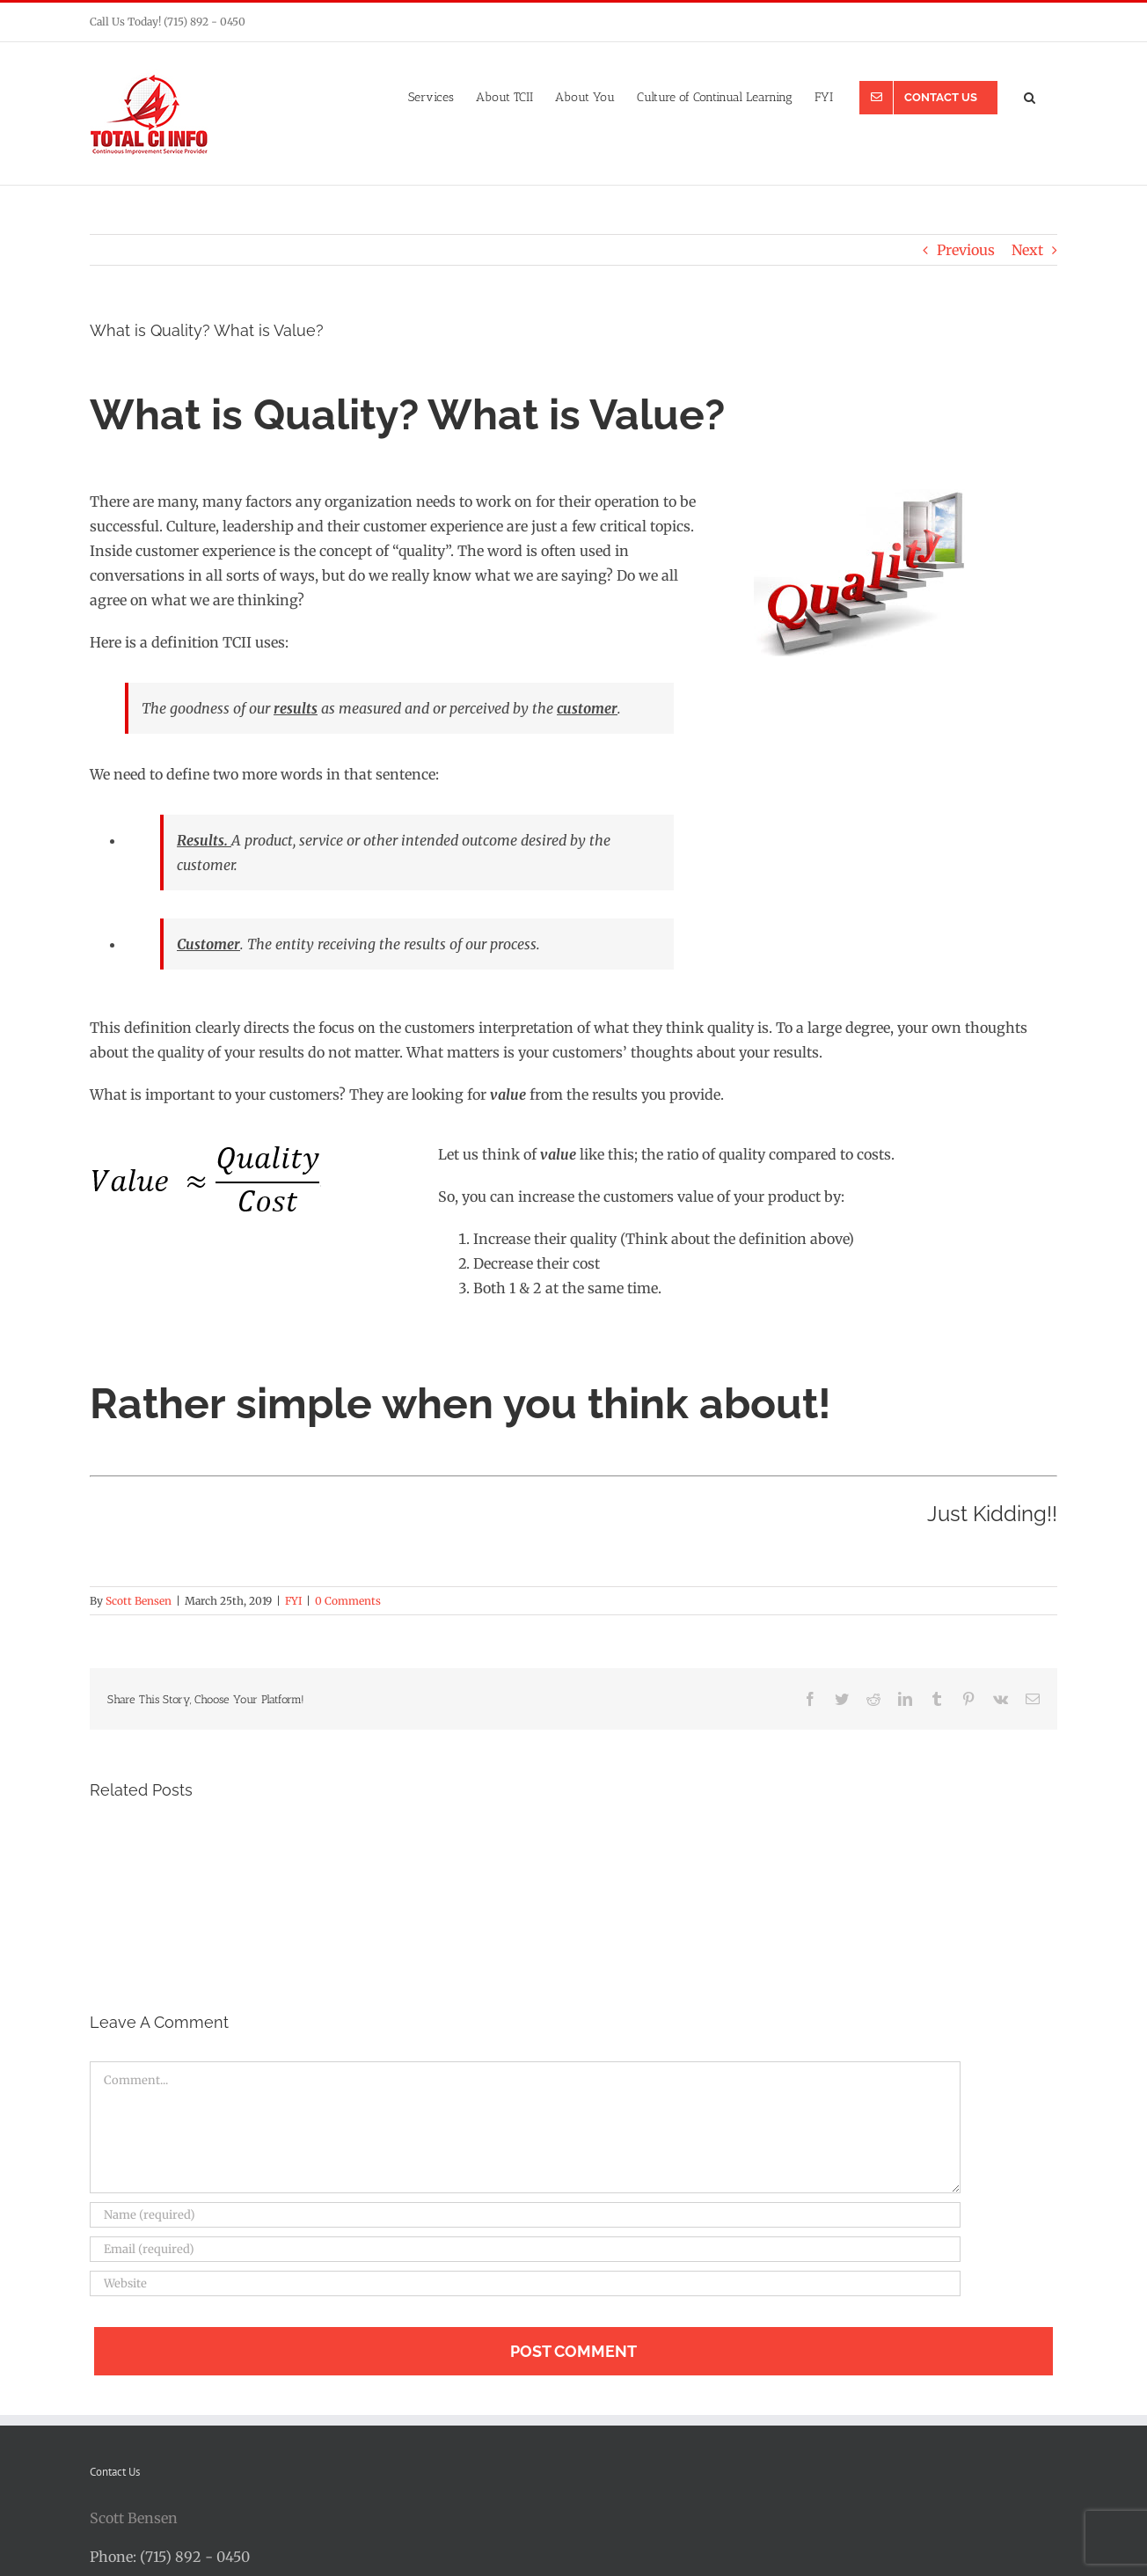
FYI (293, 1600)
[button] (1029, 96)
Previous (966, 250)
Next (1027, 250)
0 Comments (348, 1600)
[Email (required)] (525, 2249)
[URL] (525, 2283)
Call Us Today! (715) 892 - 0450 (167, 21)
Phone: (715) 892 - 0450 (170, 2556)
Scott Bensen (139, 1600)
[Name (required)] (525, 2215)
